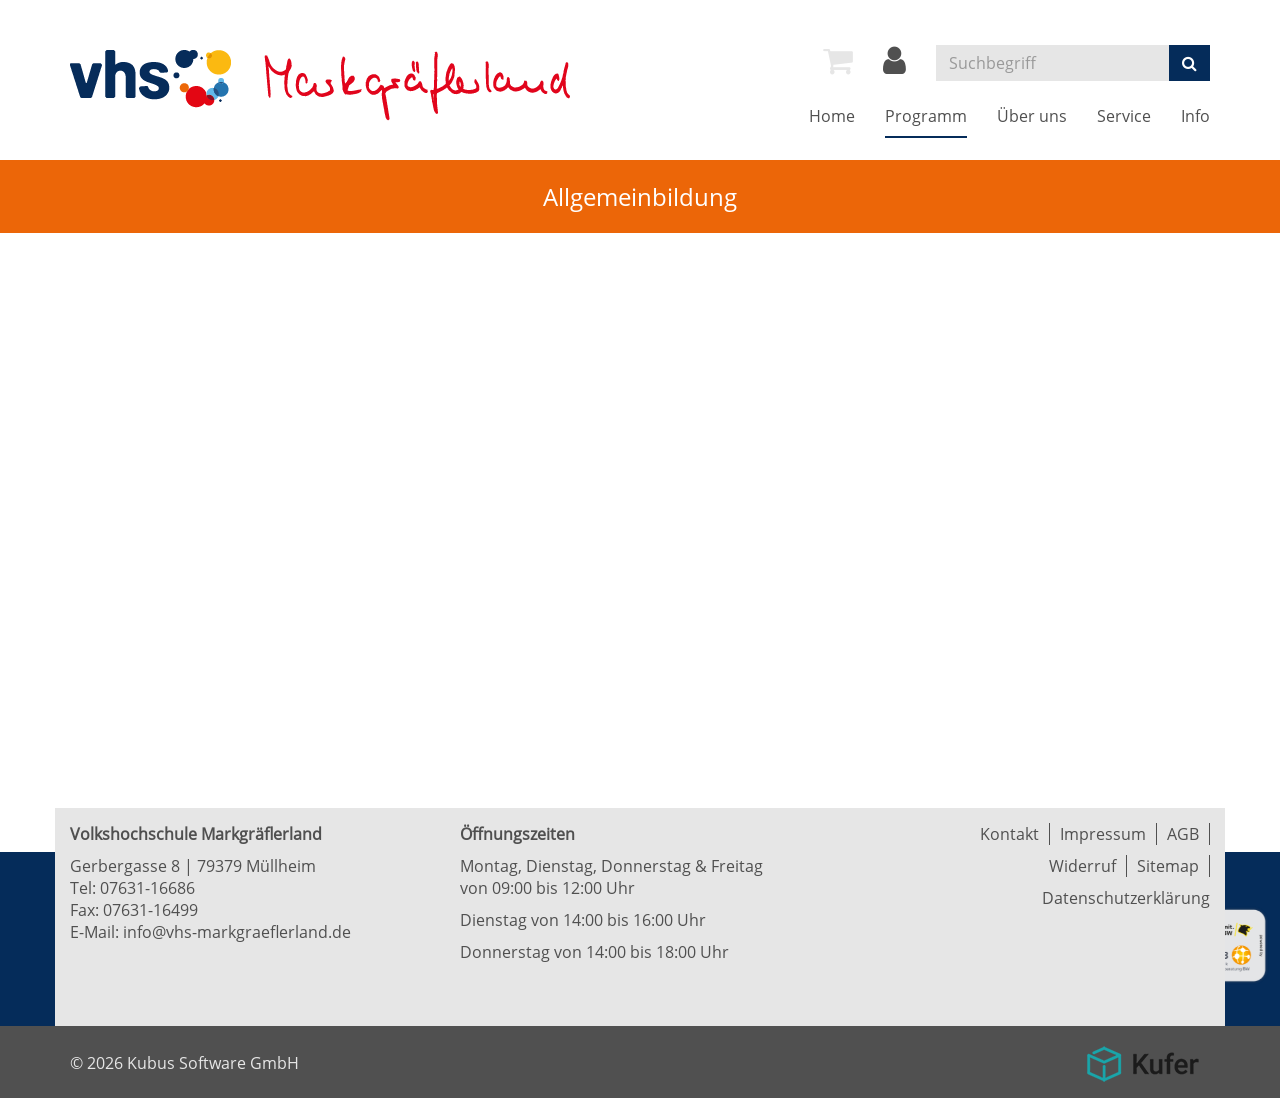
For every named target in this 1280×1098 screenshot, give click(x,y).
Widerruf (1082, 866)
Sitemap (1168, 866)
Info (1195, 116)
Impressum (1103, 834)
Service (1124, 116)
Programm (926, 116)
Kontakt (1009, 834)
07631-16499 (150, 910)
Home (832, 116)
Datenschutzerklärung (1126, 898)
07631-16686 (147, 888)
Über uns (1032, 116)
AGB (1183, 834)
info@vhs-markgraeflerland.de (237, 932)
